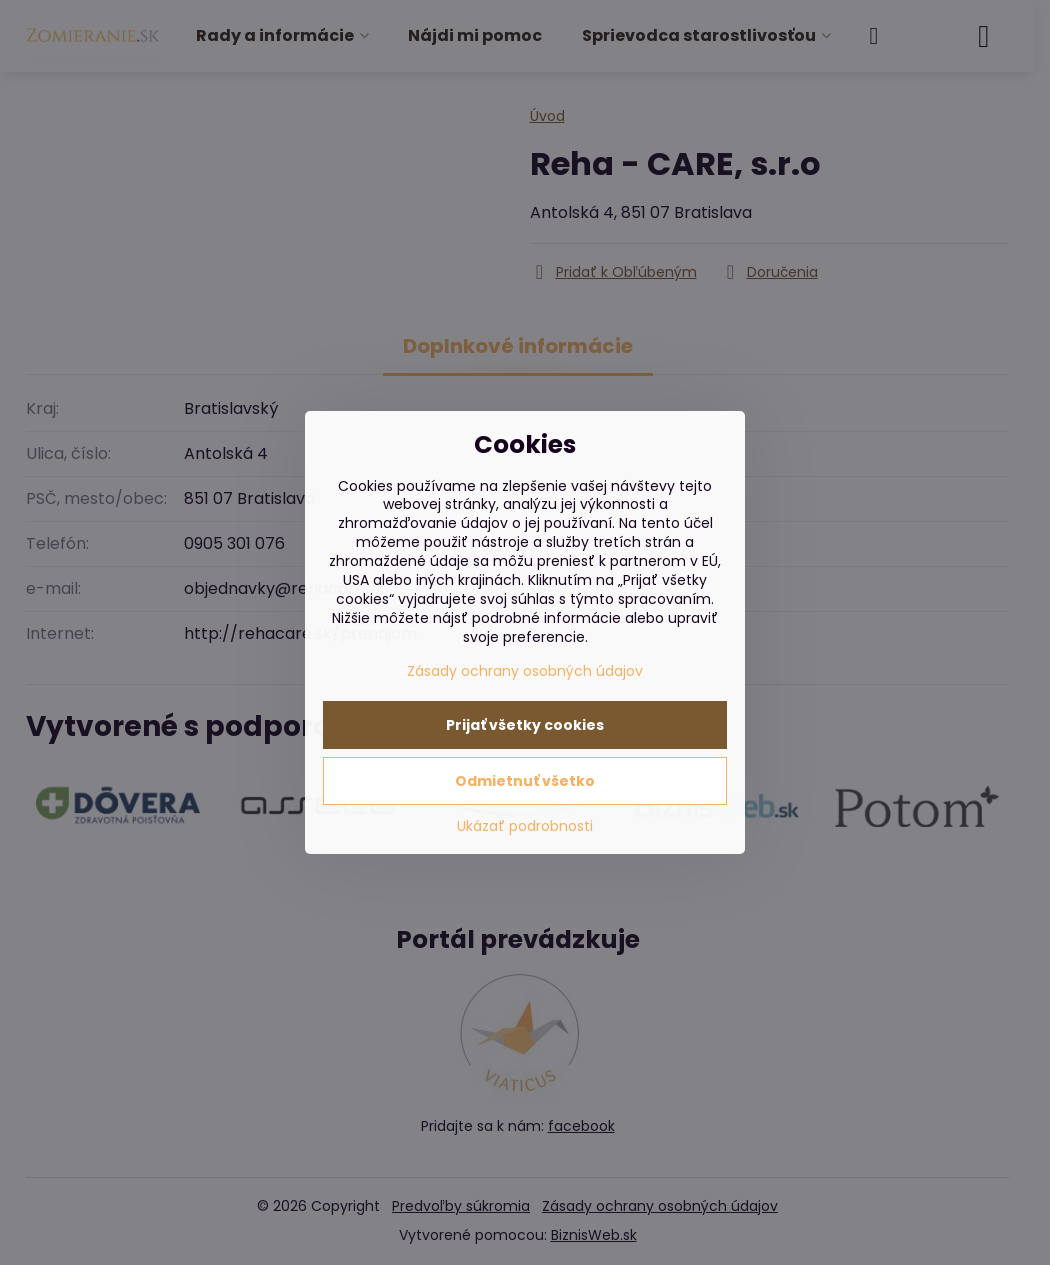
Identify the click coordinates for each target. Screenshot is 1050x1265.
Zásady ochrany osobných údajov (525, 671)
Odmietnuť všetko (525, 781)
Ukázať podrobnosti (525, 826)
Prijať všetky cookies (525, 725)
